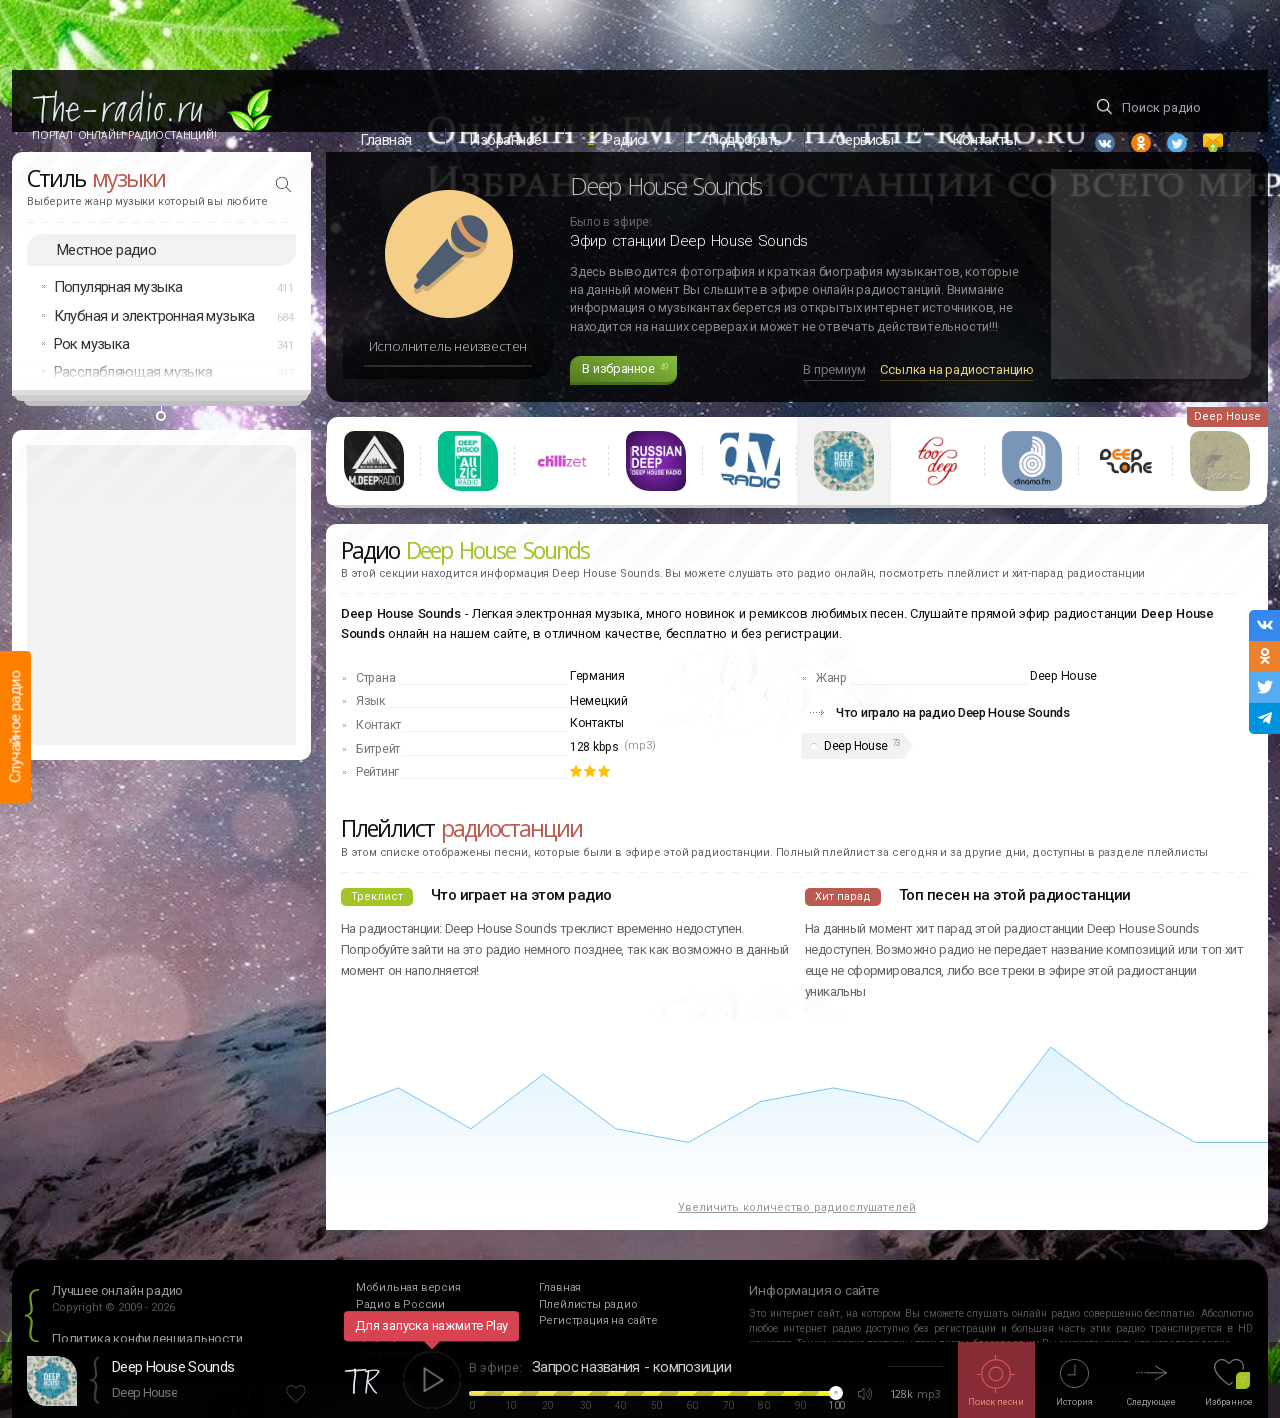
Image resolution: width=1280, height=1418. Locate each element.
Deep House (856, 780)
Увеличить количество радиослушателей (797, 1241)
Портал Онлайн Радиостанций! (124, 135)
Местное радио (106, 284)
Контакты (597, 758)
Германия (597, 711)
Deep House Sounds (173, 1367)
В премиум (834, 404)
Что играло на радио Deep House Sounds (953, 747)
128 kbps (594, 782)
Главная (386, 140)
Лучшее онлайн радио (117, 1325)
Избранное (505, 140)
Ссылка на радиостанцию (957, 404)
